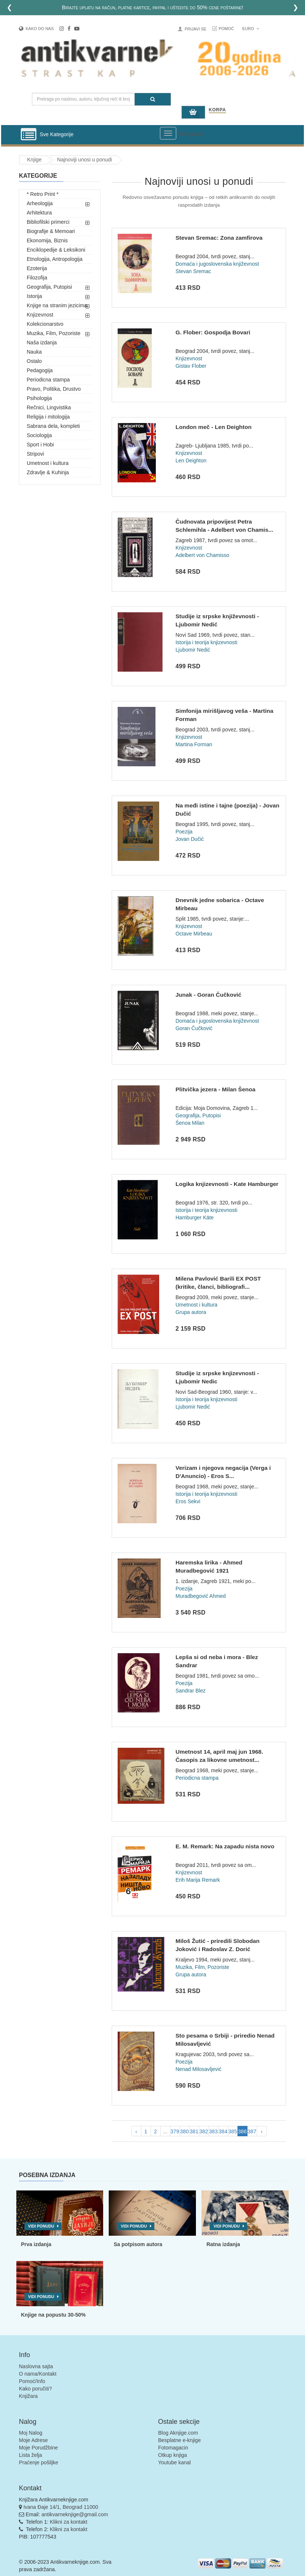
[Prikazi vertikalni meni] (28, 134)
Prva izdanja (36, 2244)
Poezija (184, 832)
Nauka (34, 352)
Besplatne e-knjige (179, 2440)
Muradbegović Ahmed (201, 1596)
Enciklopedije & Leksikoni (56, 250)
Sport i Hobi (40, 445)
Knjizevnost (40, 315)
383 (213, 2131)
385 (232, 2131)
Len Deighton (191, 460)
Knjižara (28, 2396)
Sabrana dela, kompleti (53, 426)
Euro (250, 28)
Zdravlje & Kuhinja (48, 472)
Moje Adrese (33, 2440)
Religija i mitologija (48, 417)
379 (174, 2131)
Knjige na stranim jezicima (57, 305)
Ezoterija (37, 268)
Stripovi (35, 454)
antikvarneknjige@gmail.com (75, 2514)
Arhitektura (39, 213)
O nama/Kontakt (37, 2374)
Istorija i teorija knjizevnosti (206, 642)
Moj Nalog (30, 2433)
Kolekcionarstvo (45, 324)
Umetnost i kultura (48, 463)
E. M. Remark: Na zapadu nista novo (225, 1846)
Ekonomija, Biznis (47, 240)
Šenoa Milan (190, 1123)
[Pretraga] (152, 99)
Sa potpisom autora (138, 2244)
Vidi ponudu (41, 2226)
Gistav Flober (191, 366)
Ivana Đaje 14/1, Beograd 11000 (60, 2507)
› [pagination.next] (262, 2131)
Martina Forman (194, 744)
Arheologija (40, 203)
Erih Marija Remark (198, 1880)
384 (223, 2131)
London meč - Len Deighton (214, 427)
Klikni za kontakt (68, 2522)
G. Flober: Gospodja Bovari (213, 332)
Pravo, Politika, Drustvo (54, 389)
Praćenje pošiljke (38, 2462)
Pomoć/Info (32, 2381)
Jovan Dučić (190, 839)
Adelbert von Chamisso (202, 555)
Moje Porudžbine (38, 2448)
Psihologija (39, 398)
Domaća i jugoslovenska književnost (217, 264)
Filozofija (37, 278)
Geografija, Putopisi (49, 287)
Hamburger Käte (195, 1217)
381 (194, 2131)
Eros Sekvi (188, 1501)
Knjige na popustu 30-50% (53, 2315)
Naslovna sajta (36, 2366)
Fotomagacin (173, 2448)
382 (203, 2131)
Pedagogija (40, 370)
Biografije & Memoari (51, 231)
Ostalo (34, 361)
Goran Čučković (194, 1028)
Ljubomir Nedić (193, 650)
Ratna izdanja (223, 2244)
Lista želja (30, 2455)
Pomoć (226, 28)
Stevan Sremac (193, 271)
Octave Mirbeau (194, 934)
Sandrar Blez (191, 1691)
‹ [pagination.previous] (136, 2131)
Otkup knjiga (172, 2455)
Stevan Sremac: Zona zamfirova (219, 238)
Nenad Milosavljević (199, 2069)
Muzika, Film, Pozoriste (54, 333)
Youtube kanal (174, 2462)
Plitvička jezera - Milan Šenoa (215, 1089)
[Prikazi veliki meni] (168, 133)
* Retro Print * (43, 194)
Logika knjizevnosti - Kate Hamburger (227, 1184)
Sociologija (39, 435)
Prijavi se (195, 29)
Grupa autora (191, 1312)
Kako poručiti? (35, 2389)
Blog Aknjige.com (178, 2433)
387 (251, 2131)
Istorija (34, 296)
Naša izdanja (42, 342)
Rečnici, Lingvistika (49, 407)
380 (184, 2131)
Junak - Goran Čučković (208, 995)
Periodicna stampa (48, 380)
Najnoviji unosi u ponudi (84, 160)
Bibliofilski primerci (48, 222)
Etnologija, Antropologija (54, 259)
